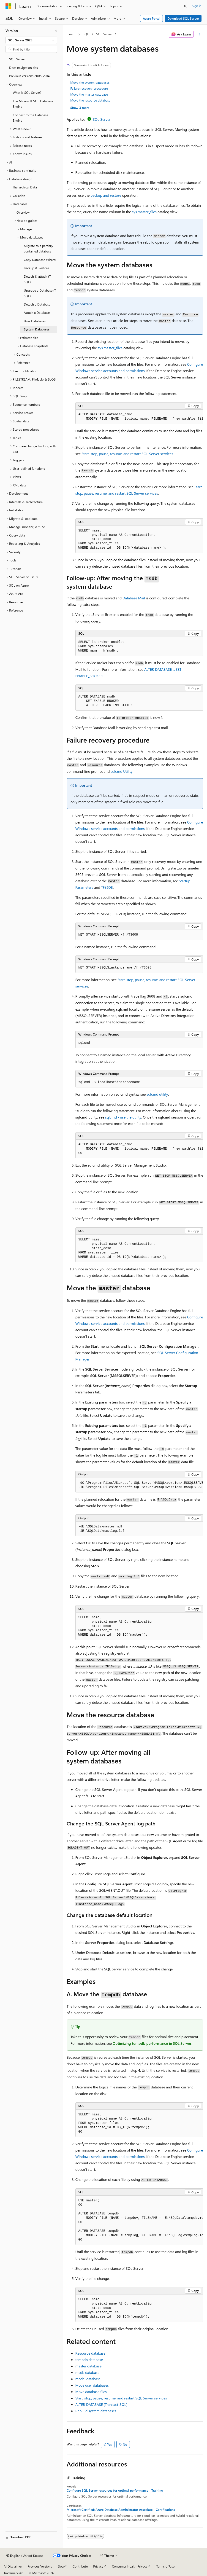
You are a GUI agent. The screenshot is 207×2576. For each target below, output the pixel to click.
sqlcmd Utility (122, 771)
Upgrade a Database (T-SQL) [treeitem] (40, 293)
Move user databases (92, 2385)
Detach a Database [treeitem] (37, 304)
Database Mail (134, 598)
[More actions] (199, 34)
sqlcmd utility (157, 1094)
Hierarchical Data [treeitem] (25, 187)
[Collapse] (56, 31)
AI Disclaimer (13, 2566)
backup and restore (105, 195)
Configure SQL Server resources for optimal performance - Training (115, 2490)
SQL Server (104, 34)
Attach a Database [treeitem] (37, 312)
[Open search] (185, 6)
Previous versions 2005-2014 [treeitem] (29, 76)
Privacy (98, 2566)
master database (88, 2366)
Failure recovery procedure (89, 88)
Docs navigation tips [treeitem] (23, 67)
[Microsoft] (8, 6)
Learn (71, 34)
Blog (60, 2566)
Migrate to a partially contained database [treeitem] (38, 249)
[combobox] (31, 40)
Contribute (80, 2566)
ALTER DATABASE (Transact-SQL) (101, 2404)
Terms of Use (165, 2566)
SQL (86, 34)
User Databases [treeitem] (35, 321)
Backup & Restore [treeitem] (36, 268)
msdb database (87, 2372)
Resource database (90, 2353)
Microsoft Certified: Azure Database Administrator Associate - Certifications (121, 2510)
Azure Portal (151, 18)
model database (88, 2378)
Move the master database (89, 94)
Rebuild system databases (95, 2410)
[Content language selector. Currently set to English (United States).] (25, 2555)
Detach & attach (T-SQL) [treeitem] (38, 279)
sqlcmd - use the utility (123, 1117)
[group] (139, 417)
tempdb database (89, 2359)
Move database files (91, 2391)
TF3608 (107, 887)
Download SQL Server (183, 18)
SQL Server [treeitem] (17, 59)
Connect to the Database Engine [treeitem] (30, 118)
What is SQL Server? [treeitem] (27, 92)
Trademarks (12, 2573)
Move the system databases (89, 82)
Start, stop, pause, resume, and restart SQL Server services (127, 453)
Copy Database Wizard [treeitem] (40, 260)
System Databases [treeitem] (36, 329)
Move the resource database (90, 100)
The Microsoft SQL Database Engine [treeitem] (33, 104)
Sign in (197, 6)
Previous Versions (39, 2566)
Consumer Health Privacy (129, 2566)
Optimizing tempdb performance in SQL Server (152, 2043)
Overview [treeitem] (23, 212)
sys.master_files (144, 211)
